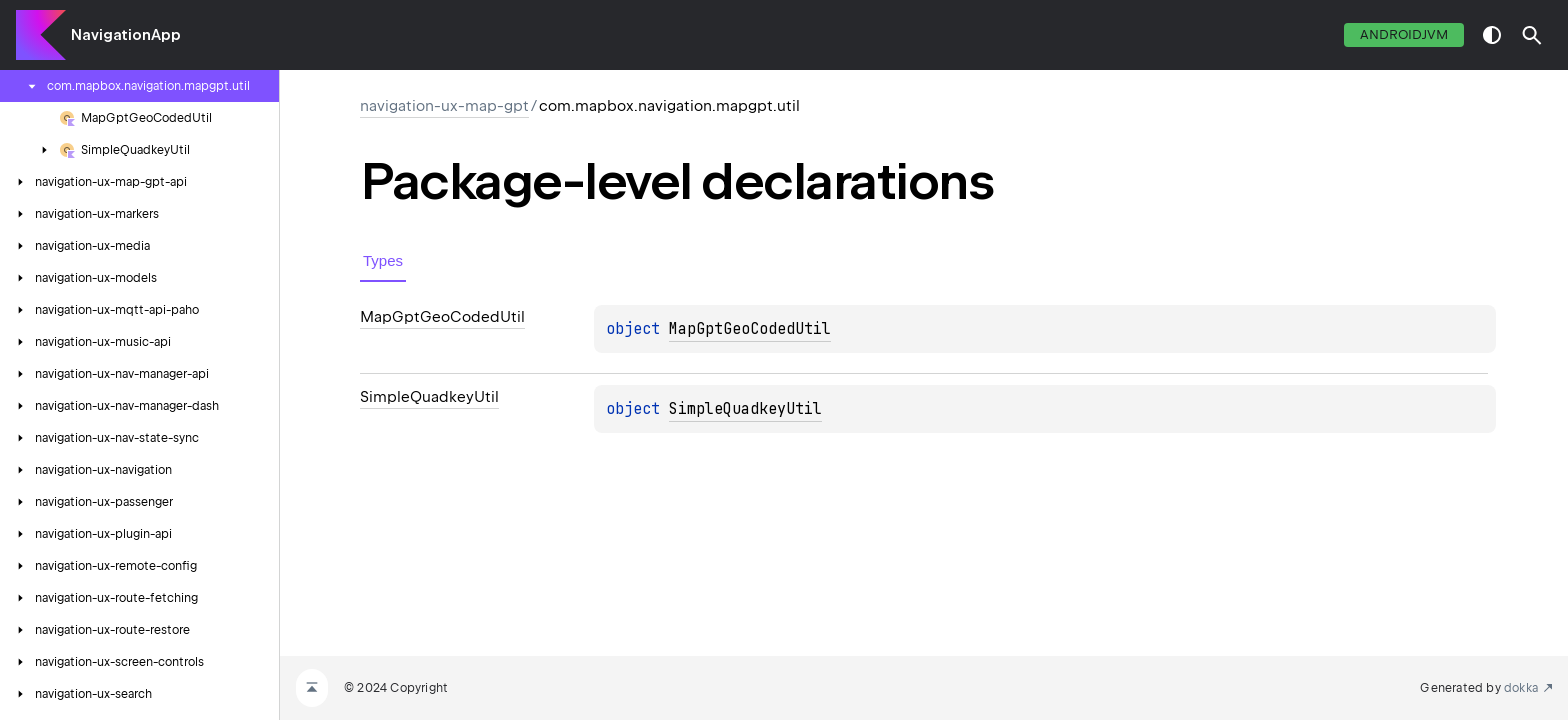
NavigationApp (126, 35)
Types (383, 260)
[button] (1532, 35)
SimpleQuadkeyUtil (745, 409)
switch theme (1492, 35)
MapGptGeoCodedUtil (750, 329)
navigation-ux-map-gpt (444, 106)
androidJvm (1404, 34)
